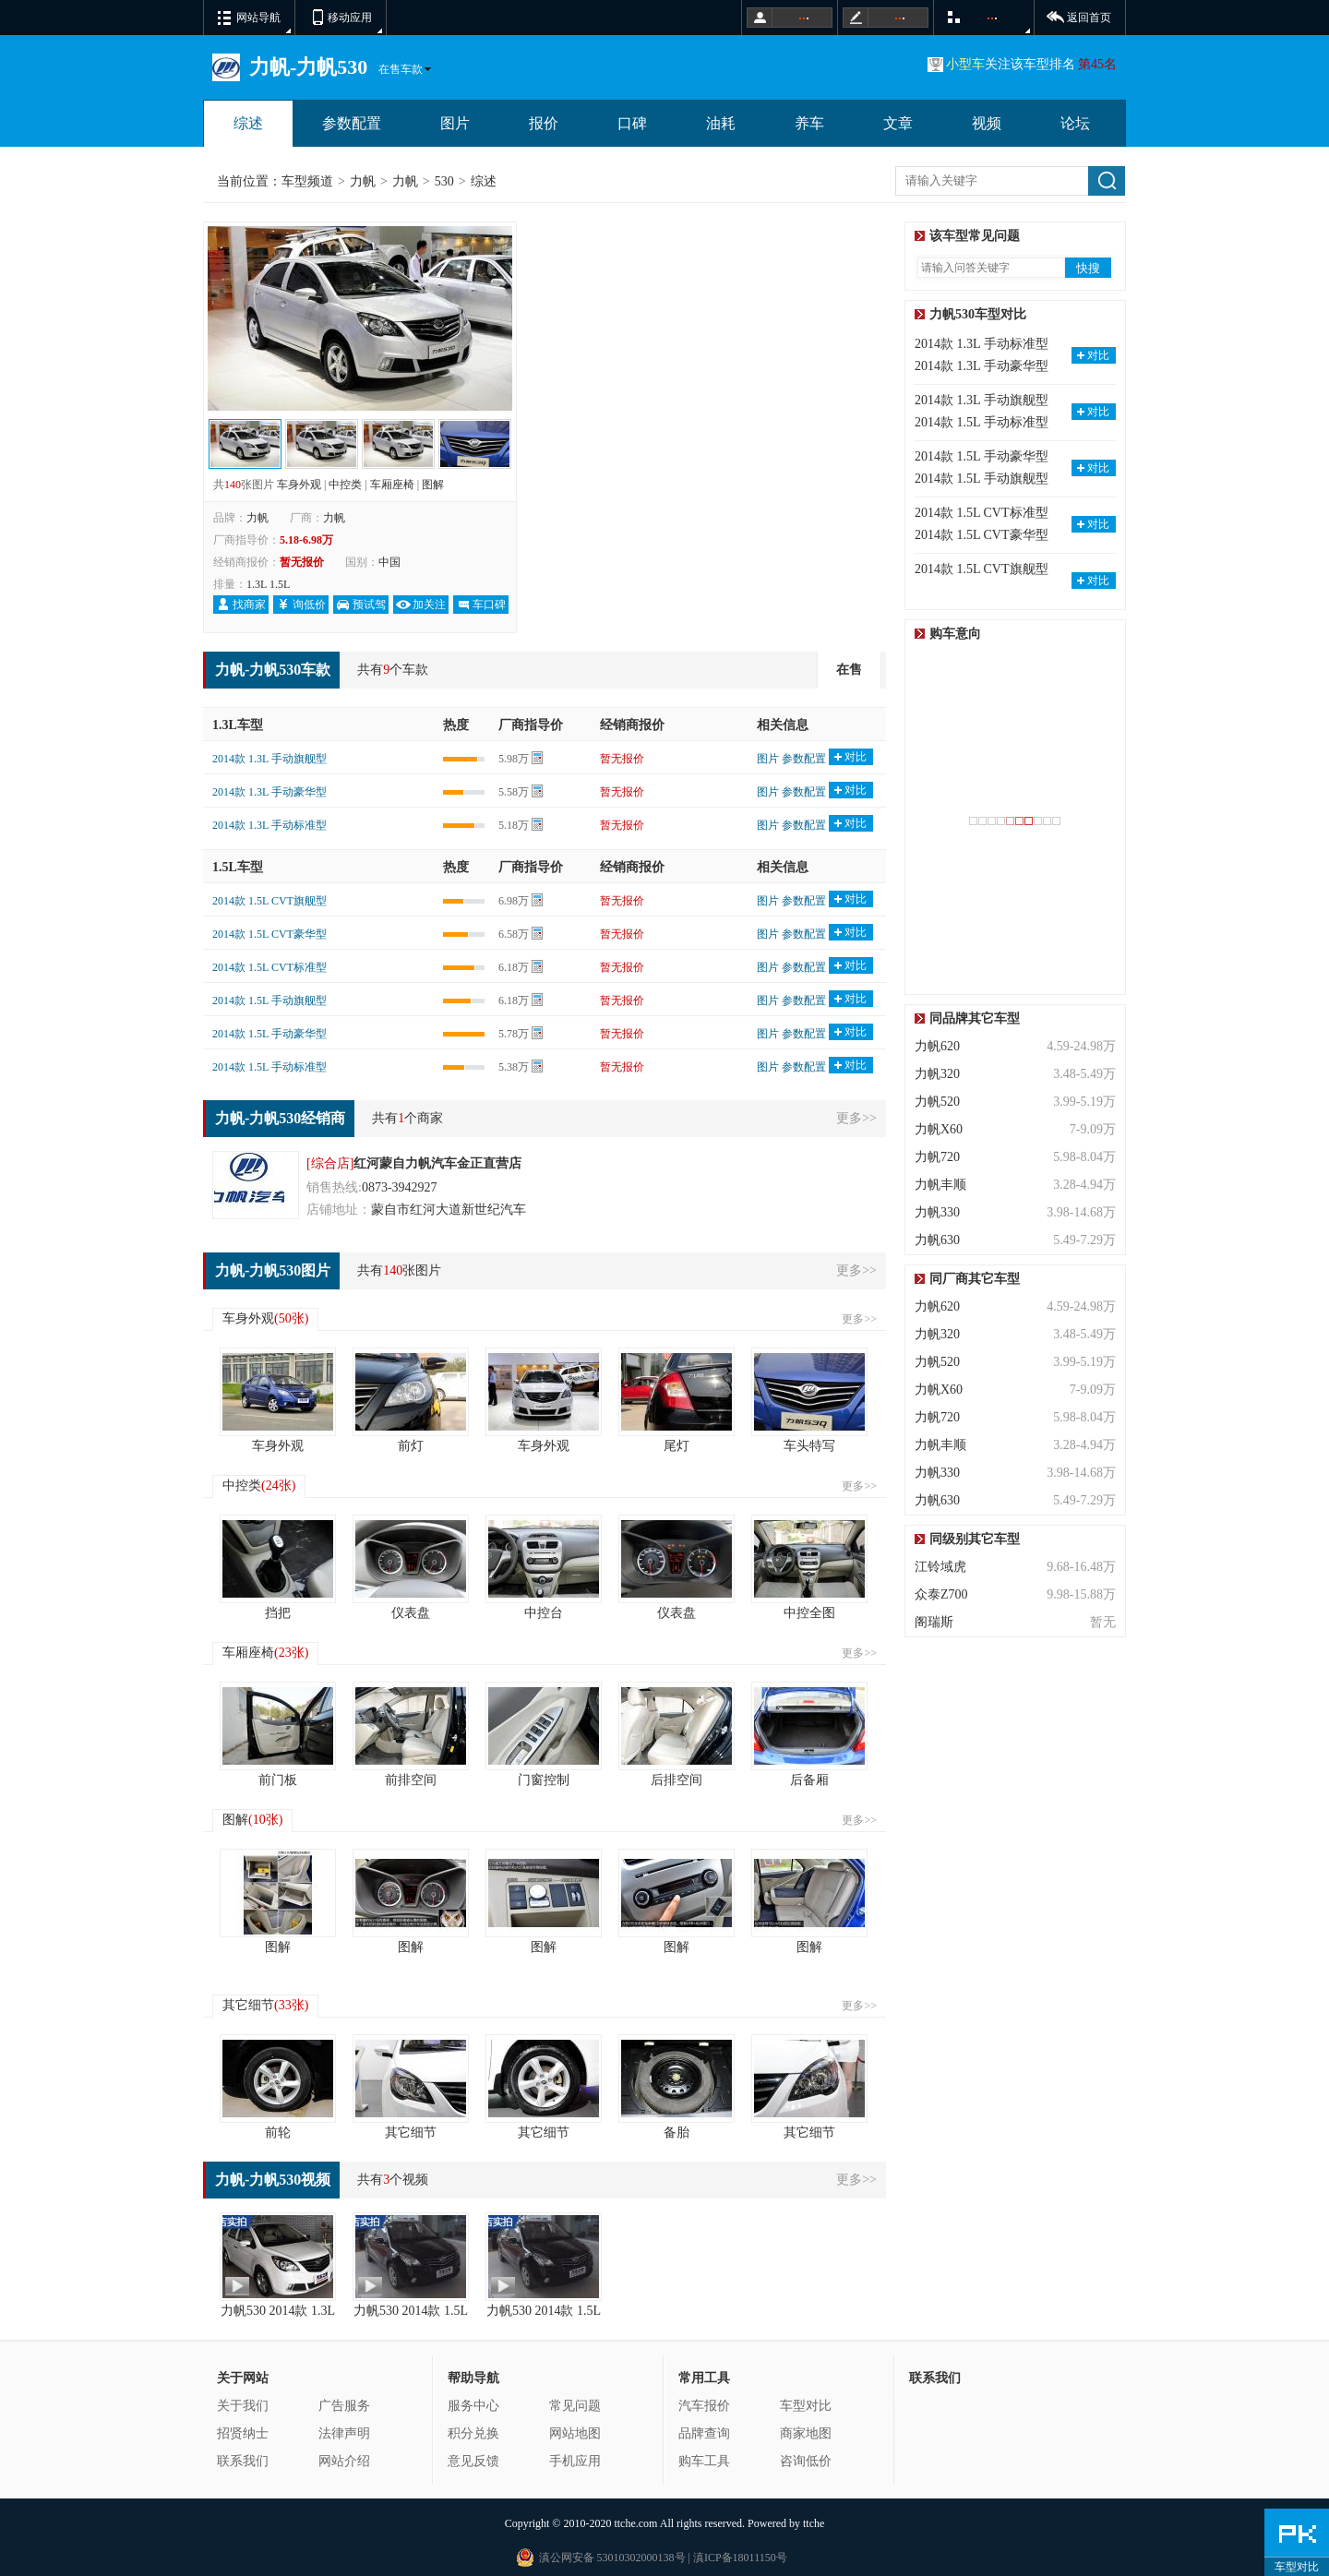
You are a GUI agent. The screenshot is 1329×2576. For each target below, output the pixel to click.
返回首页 (1089, 17)
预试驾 (369, 604)
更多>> (856, 1118)
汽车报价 (704, 2406)
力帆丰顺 (940, 1185)
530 (444, 181)
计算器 (537, 759)
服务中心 (473, 2406)
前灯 (411, 1446)
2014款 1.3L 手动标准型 (269, 825)
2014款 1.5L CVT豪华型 (269, 934)
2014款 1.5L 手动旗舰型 (269, 1000)
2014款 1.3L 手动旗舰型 (269, 758)
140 (232, 484)
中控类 (345, 484)
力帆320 (937, 1074)
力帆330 (937, 1212)
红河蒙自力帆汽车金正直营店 (437, 1163)
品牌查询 (704, 2433)
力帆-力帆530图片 (272, 1270)
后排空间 (676, 1780)
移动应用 (350, 17)
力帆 (363, 181)
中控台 (543, 1613)
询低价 (309, 604)
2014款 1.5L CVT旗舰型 (269, 900)
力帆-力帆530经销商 (280, 1118)
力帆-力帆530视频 (272, 2179)
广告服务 (344, 2406)
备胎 (676, 2132)
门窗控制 (543, 1780)
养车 (809, 123)
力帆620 (937, 1046)
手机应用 (575, 2461)
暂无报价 (622, 758)
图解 (433, 484)
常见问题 (575, 2406)
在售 (849, 670)
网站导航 (258, 17)
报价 (543, 123)
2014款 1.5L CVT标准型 (269, 967)
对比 (855, 756)
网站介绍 (344, 2461)
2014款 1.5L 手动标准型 (269, 1066)
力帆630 (937, 1240)
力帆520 (937, 1101)
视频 (986, 123)
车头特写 (809, 1446)
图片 (455, 123)
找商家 (249, 604)
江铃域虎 (940, 1567)
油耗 (721, 123)
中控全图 (809, 1613)
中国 (389, 562)
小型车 (965, 64)
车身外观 (299, 484)
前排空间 (411, 1780)
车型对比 (806, 2406)
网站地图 (575, 2433)
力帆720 (937, 1157)
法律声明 (344, 2433)
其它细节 (265, 2005)
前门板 (277, 1780)
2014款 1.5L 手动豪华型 (269, 1033)
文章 (898, 123)
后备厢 (809, 1780)
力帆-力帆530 (308, 66)
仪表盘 (410, 1613)
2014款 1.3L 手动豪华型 (269, 791)
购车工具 (704, 2461)
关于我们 (243, 2406)
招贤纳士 (243, 2433)
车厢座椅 (392, 484)
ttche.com (635, 2523)
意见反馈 (473, 2461)
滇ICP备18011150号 (738, 2557)
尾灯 (676, 1446)
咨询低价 (806, 2461)
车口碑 (489, 604)
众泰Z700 (941, 1594)
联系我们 (243, 2461)
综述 (248, 123)
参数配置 (351, 123)
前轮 (278, 2132)
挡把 (278, 1613)
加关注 (429, 604)
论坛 (1075, 123)
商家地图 (806, 2433)
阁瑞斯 (934, 1622)
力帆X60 (939, 1129)
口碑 (632, 123)
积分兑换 (473, 2433)
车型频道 (307, 181)
